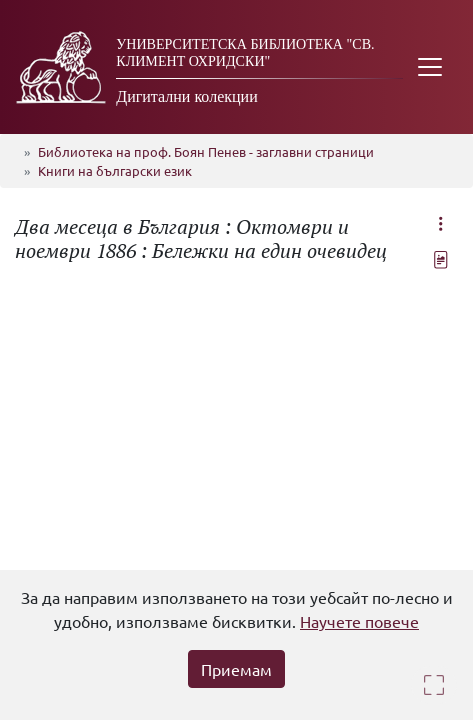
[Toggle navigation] (430, 67)
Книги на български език (115, 170)
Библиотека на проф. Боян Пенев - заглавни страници (206, 151)
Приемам (236, 669)
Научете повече (359, 621)
